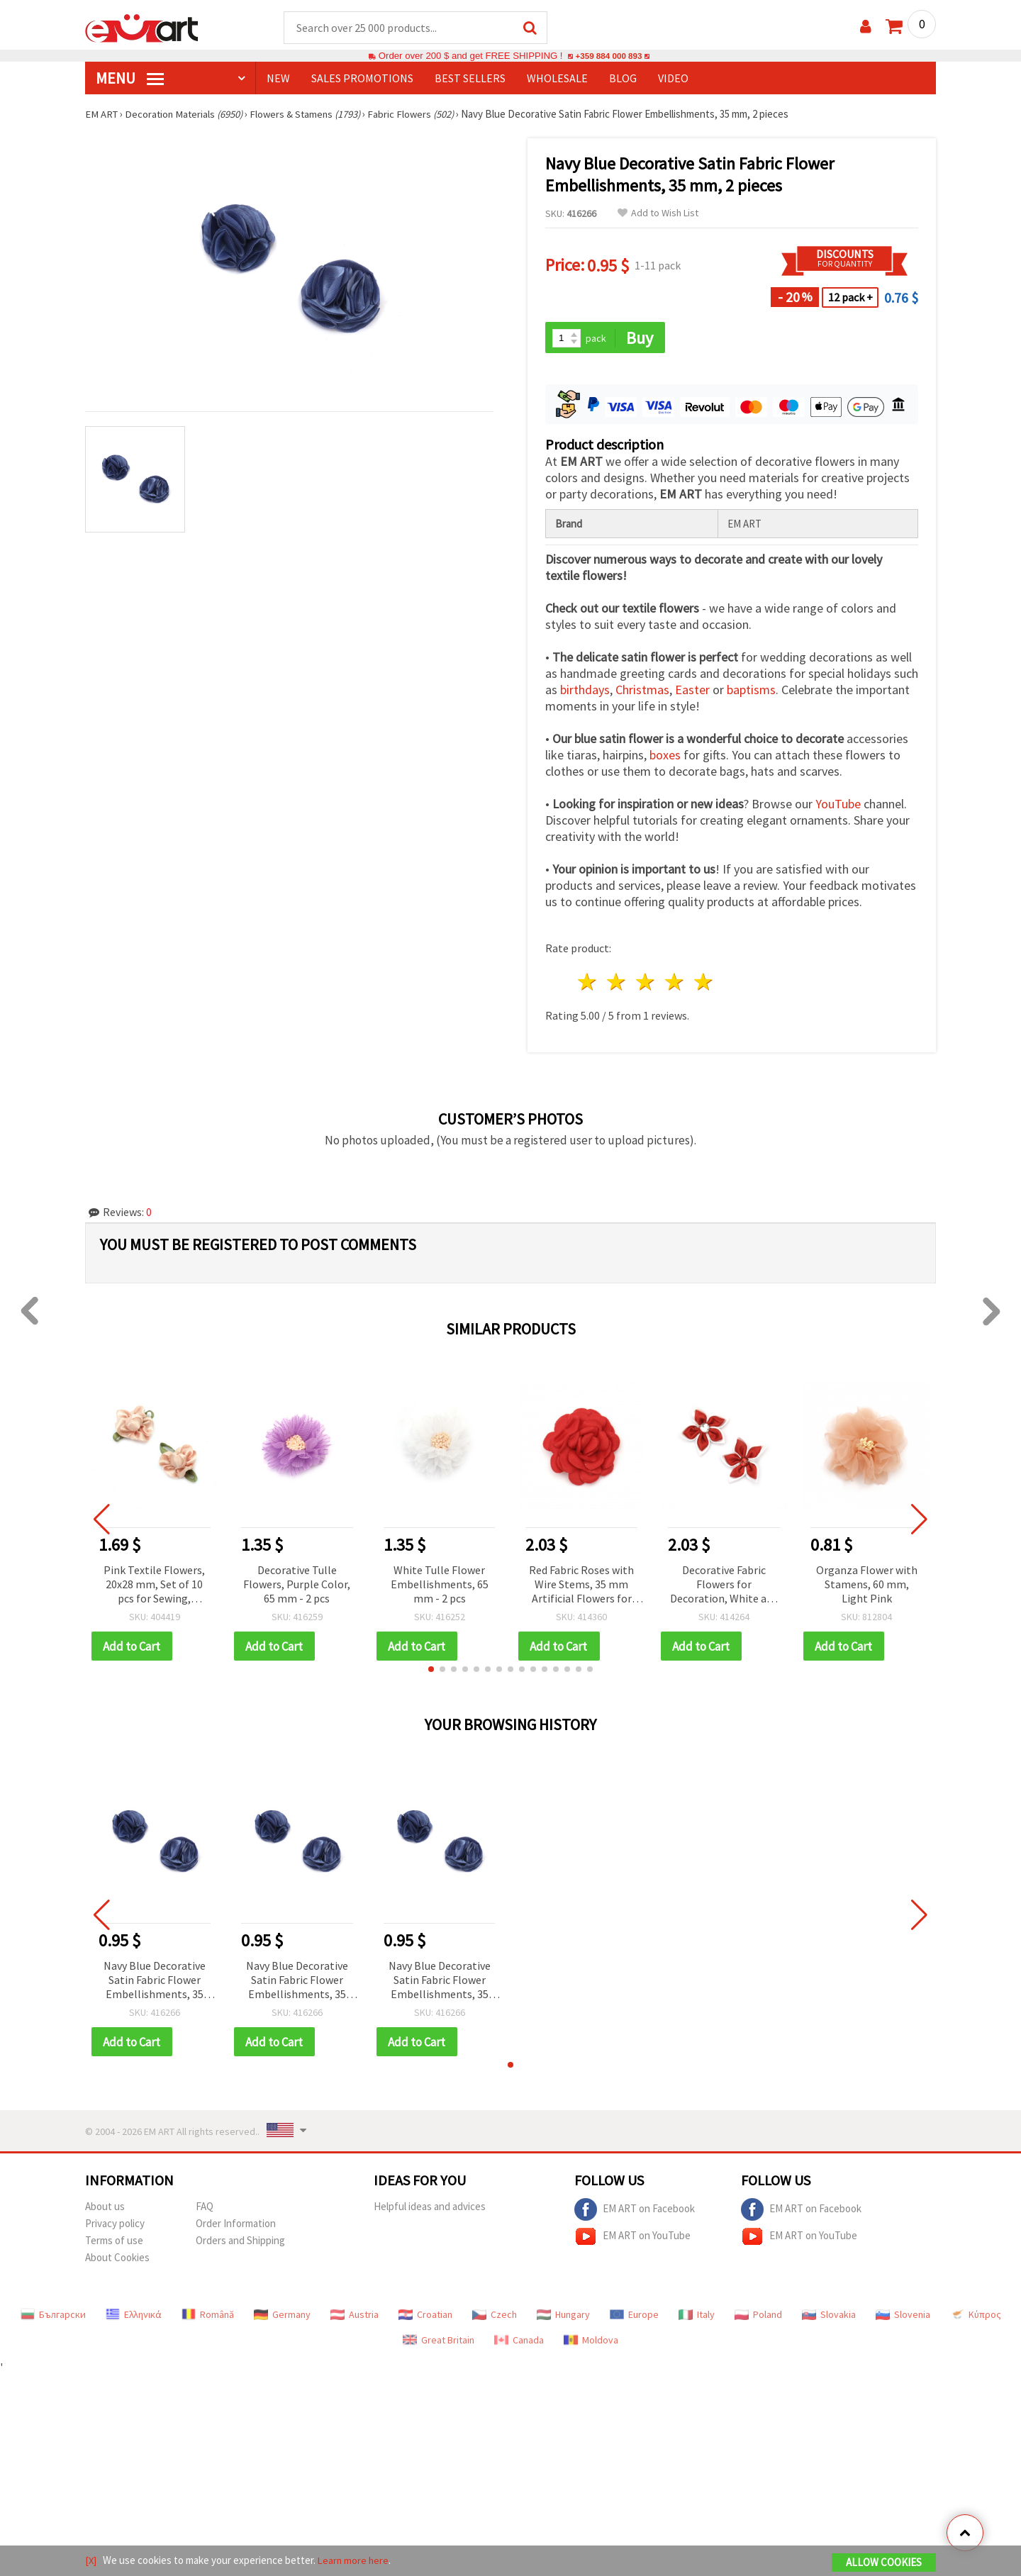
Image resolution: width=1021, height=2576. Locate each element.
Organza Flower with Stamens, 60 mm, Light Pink (866, 1585)
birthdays (585, 692)
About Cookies (117, 2260)
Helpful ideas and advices (430, 2209)
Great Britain (438, 2343)
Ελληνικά (134, 2317)
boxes (665, 757)
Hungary (563, 2317)
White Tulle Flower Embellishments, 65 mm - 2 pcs (440, 1585)
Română (208, 2317)
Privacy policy (115, 2226)
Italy (697, 2317)
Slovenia (903, 2317)
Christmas (642, 692)
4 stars (674, 983)
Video (673, 79)
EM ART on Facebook (634, 2212)
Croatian (425, 2317)
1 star (588, 983)
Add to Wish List (658, 213)
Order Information (236, 2226)
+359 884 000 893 (608, 56)
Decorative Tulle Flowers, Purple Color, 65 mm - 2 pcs (296, 1585)
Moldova (591, 2343)
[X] (91, 2560)
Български (53, 2317)
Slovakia (829, 2317)
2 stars (617, 983)
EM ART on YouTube (632, 2239)
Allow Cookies (884, 2563)
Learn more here (354, 2560)
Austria (354, 2317)
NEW (278, 79)
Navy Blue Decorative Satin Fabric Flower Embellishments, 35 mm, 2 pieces (155, 1983)
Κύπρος (975, 2317)
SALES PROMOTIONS (362, 79)
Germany (282, 2317)
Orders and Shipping (240, 2243)
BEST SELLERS (470, 79)
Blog (623, 79)
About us (105, 2209)
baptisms (751, 692)
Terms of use (114, 2243)
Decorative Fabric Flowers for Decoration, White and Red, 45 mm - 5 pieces (724, 1586)
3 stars (646, 983)
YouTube (838, 806)
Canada (519, 2343)
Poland (758, 2317)
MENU (130, 79)
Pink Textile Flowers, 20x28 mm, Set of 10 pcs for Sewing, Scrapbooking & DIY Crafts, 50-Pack (154, 1586)
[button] (431, 1671)
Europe (634, 2317)
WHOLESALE (557, 79)
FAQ (204, 2209)
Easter (692, 692)
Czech (494, 2317)
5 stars (703, 983)
